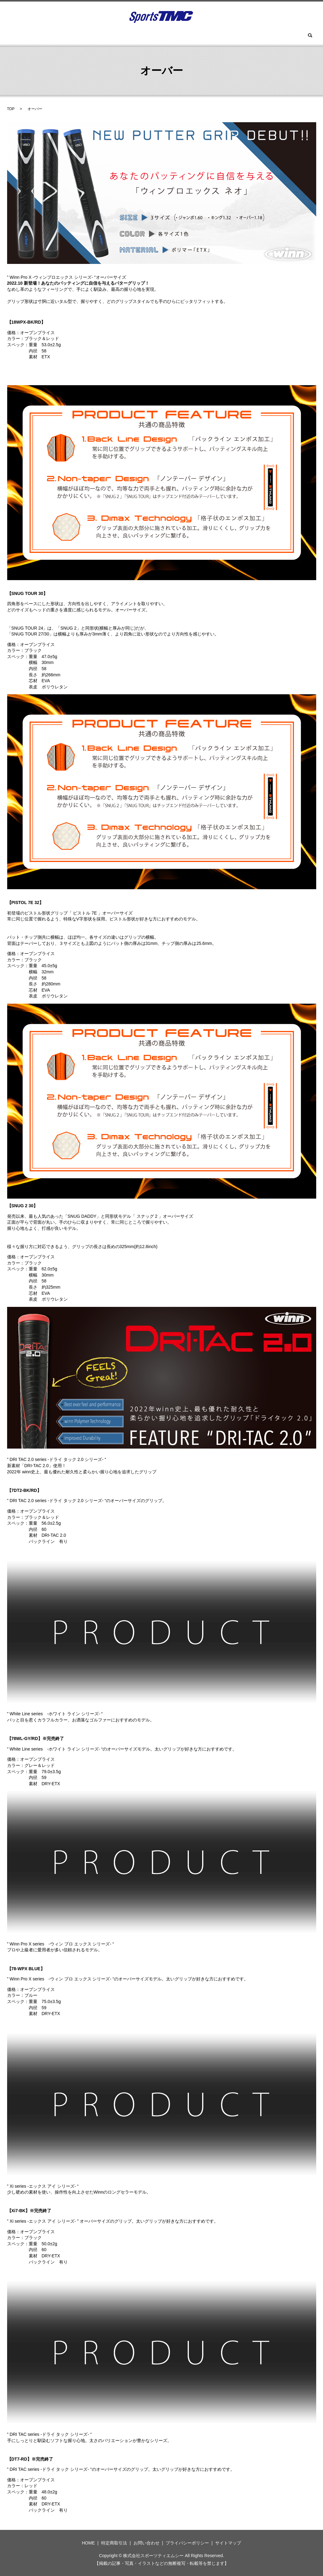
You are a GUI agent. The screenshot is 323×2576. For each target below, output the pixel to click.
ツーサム (159, 35)
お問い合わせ (249, 35)
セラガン (219, 35)
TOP (11, 109)
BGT (90, 35)
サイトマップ (228, 2542)
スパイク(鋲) (189, 35)
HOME (49, 35)
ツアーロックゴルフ (123, 35)
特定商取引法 (114, 2542)
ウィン (70, 35)
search (275, 35)
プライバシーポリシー (187, 2542)
